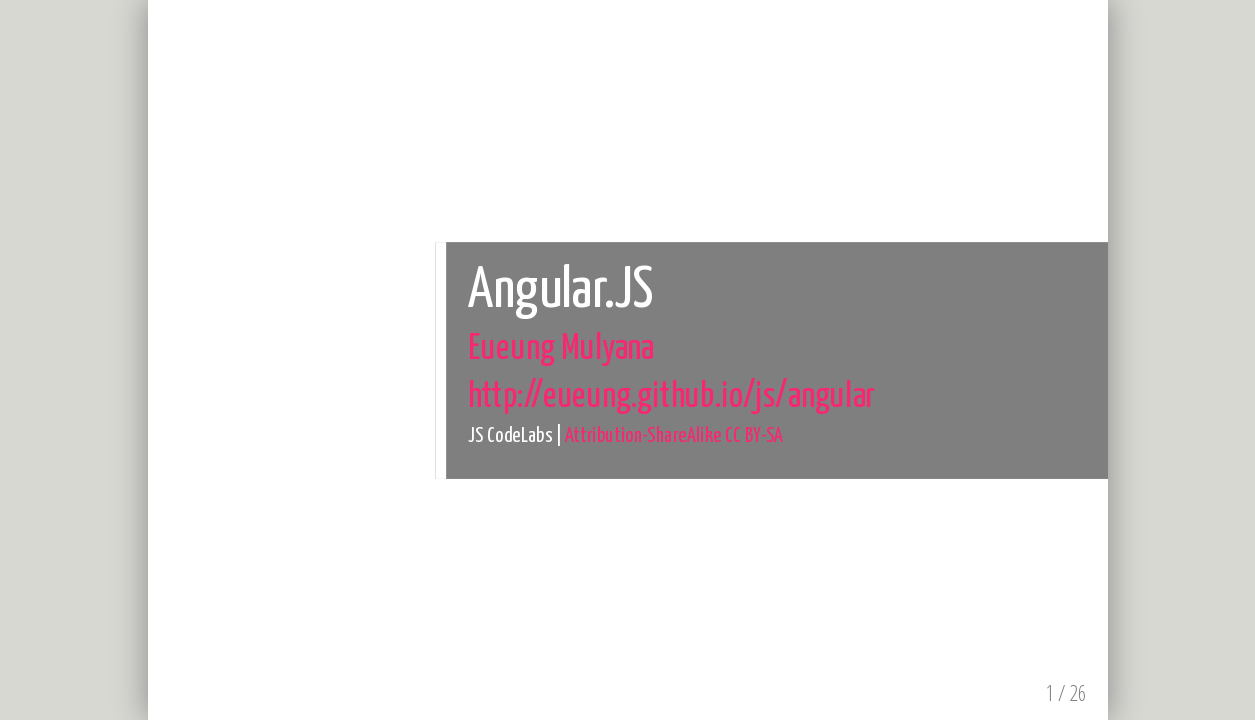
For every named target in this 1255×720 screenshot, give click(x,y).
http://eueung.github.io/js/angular (671, 396)
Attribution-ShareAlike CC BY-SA (673, 436)
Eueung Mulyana (560, 348)
